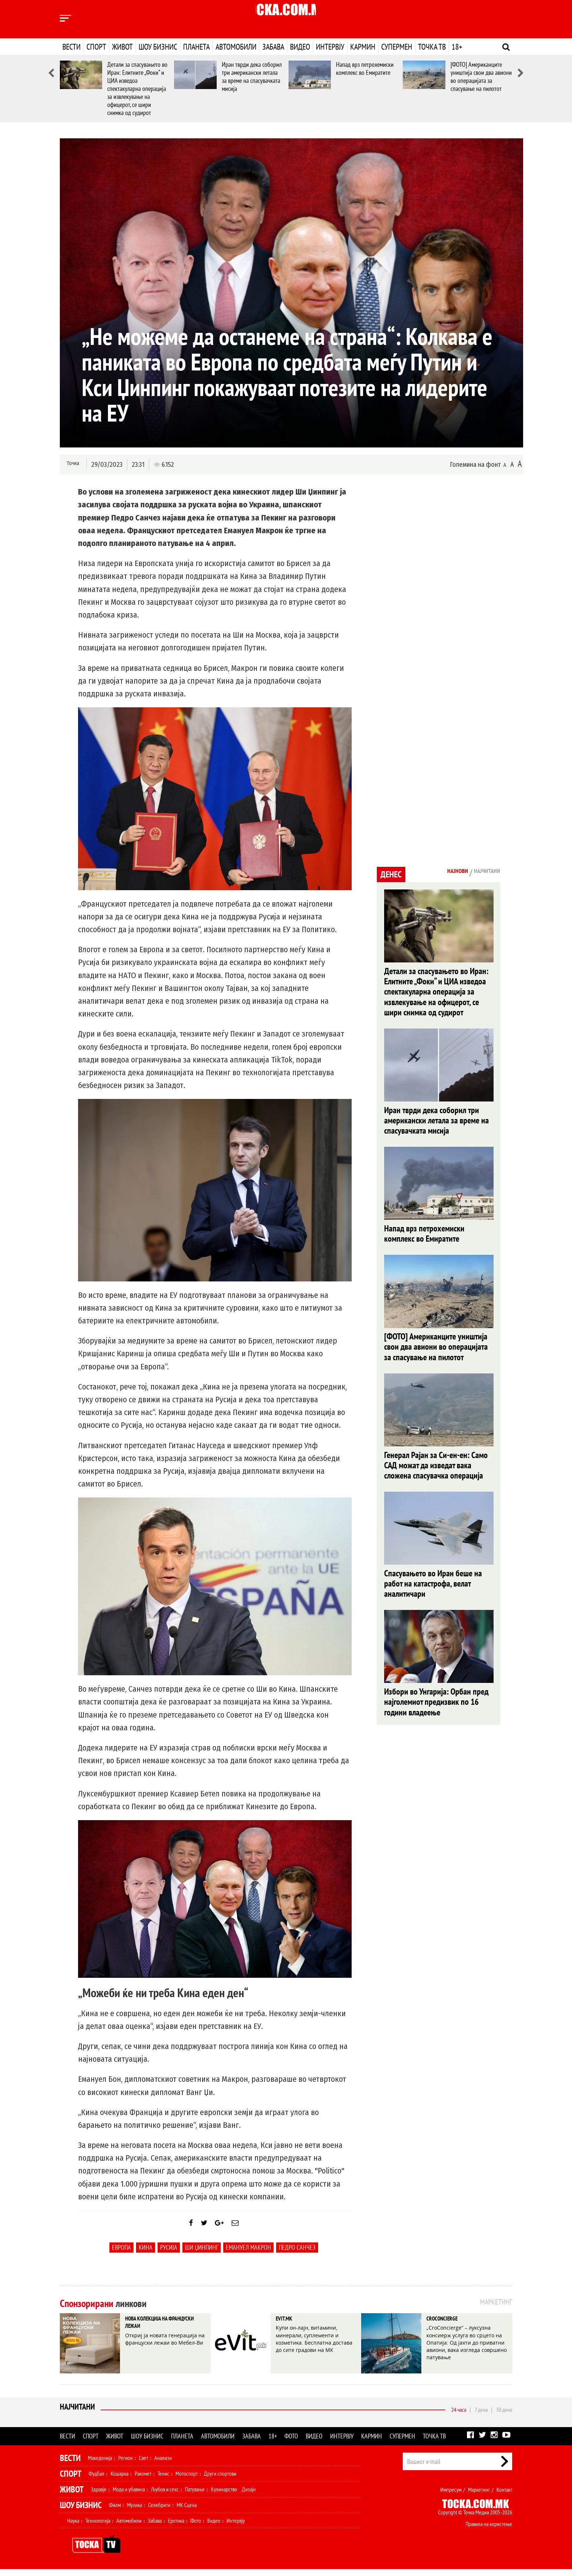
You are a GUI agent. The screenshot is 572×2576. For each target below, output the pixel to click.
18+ (457, 47)
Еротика (176, 2527)
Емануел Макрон (248, 2254)
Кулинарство (224, 2496)
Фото (291, 2443)
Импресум (450, 2496)
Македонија (100, 2464)
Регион (125, 2464)
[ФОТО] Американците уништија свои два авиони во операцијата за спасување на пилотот (481, 76)
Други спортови (220, 2480)
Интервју (330, 47)
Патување (195, 2496)
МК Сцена (187, 2511)
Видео (300, 47)
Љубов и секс (165, 2496)
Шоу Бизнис (81, 2512)
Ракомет (143, 2480)
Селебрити (159, 2511)
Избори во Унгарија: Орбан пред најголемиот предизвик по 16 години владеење (436, 1716)
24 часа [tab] (458, 2416)
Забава (273, 47)
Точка (71, 464)
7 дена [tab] (481, 2416)
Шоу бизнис (158, 47)
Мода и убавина (129, 2496)
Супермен (396, 47)
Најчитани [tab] (482, 872)
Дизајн (249, 2496)
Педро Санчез (297, 2254)
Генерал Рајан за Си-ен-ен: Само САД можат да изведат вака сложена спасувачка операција (436, 1475)
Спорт (96, 47)
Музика (134, 2511)
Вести (71, 47)
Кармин (362, 47)
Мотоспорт (186, 2480)
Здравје (99, 2496)
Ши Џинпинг (201, 2254)
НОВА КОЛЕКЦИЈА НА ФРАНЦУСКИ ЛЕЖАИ (159, 2333)
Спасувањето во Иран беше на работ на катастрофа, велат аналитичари (433, 1595)
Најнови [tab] (445, 872)
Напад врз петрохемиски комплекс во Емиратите (365, 68)
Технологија (97, 2527)
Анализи (163, 2464)
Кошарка (119, 2480)
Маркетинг (479, 2496)
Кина (145, 2254)
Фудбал (96, 2480)
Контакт (504, 2496)
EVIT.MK (288, 2327)
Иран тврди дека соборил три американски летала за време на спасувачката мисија (252, 76)
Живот (122, 47)
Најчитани (79, 2416)
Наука (73, 2527)
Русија (168, 2254)
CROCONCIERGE (450, 2327)
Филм (115, 2511)
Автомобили (236, 47)
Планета (196, 47)
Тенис (163, 2480)
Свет (143, 2464)
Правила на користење (488, 2530)
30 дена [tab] (504, 2416)
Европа (121, 2254)
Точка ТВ (432, 47)
